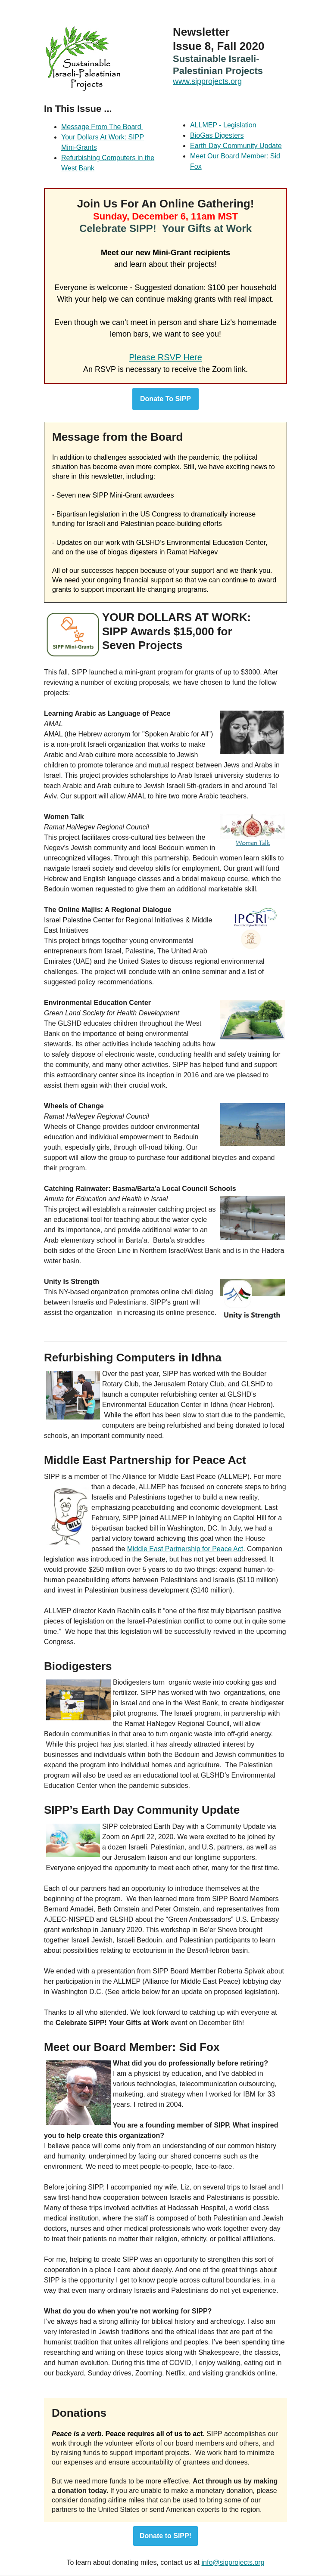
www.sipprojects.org (207, 81)
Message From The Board (102, 126)
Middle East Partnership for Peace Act (185, 1548)
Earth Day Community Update (236, 145)
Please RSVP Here (165, 357)
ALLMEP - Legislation (223, 125)
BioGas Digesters (217, 135)
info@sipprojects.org (232, 2562)
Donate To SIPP (165, 399)
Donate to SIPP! (165, 2536)
